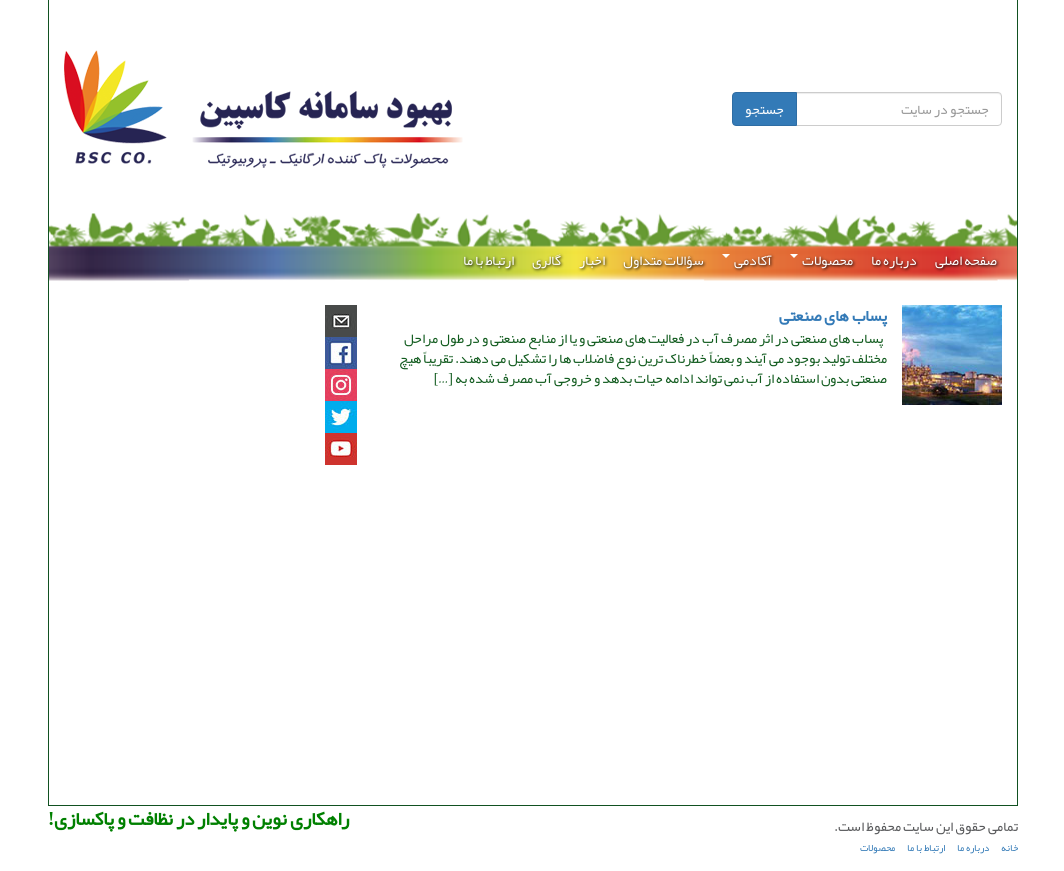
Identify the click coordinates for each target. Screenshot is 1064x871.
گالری (545, 260)
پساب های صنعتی (832, 316)
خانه (1008, 848)
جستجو (763, 109)
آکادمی (746, 260)
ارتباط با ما (487, 260)
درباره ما (893, 260)
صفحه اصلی (965, 260)
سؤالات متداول (662, 260)
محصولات (820, 260)
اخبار (591, 260)
